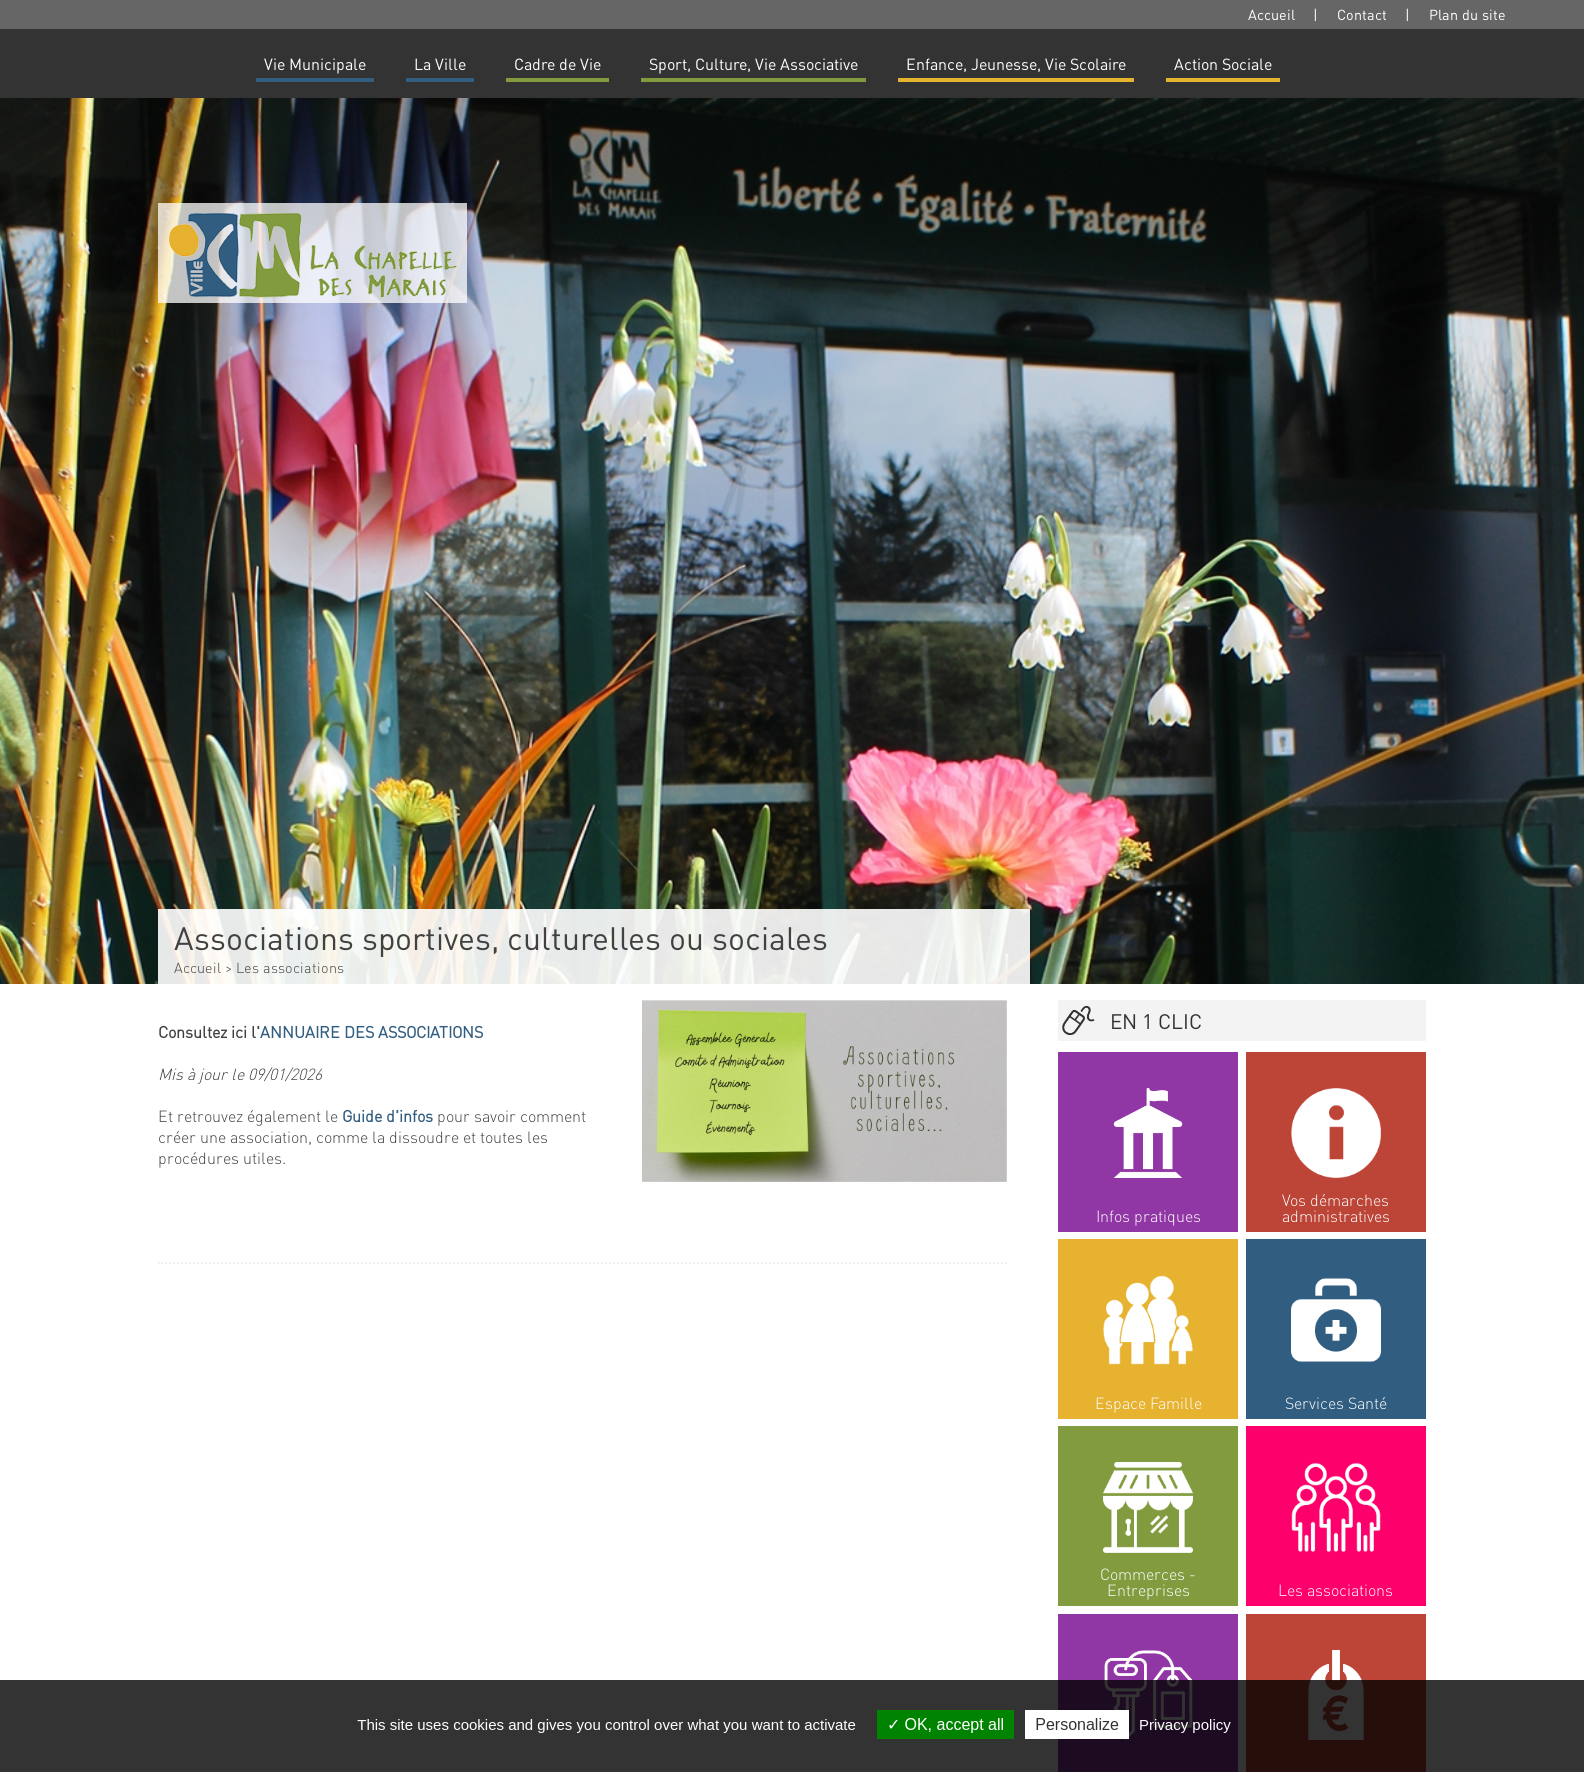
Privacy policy (1185, 1724)
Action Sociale (1223, 63)
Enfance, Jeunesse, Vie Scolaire (1016, 63)
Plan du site (1467, 14)
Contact (1362, 14)
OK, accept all (945, 1724)
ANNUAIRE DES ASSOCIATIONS (371, 1031)
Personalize (1077, 1724)
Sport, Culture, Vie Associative (753, 63)
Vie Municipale (315, 63)
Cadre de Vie (557, 63)
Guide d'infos (387, 1115)
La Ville (440, 63)
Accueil (1271, 14)
